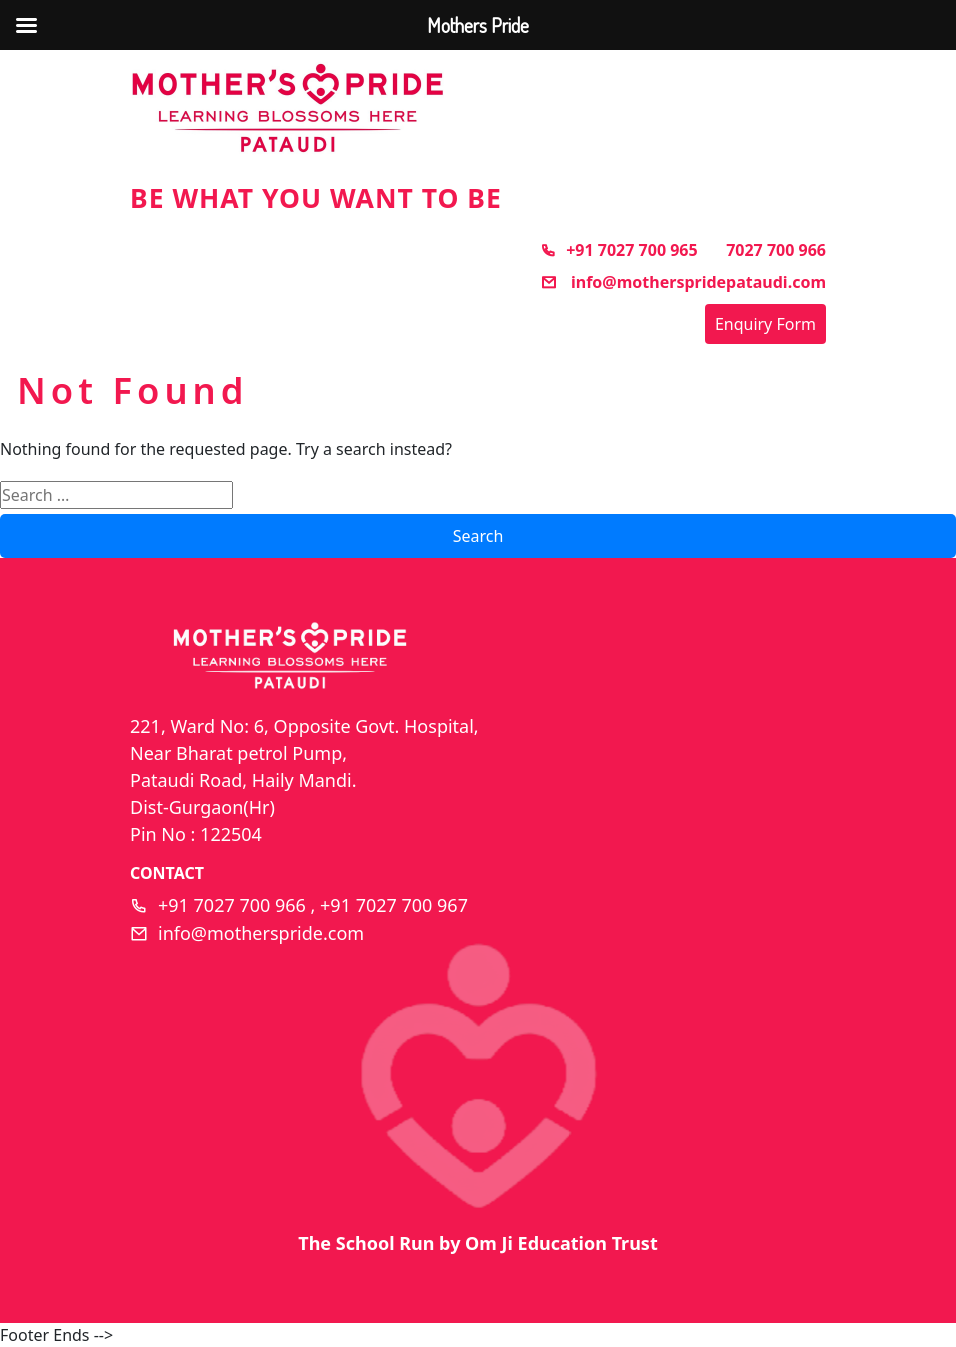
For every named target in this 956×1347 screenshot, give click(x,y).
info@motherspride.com (261, 933)
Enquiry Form (765, 324)
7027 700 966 (776, 250)
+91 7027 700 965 (618, 250)
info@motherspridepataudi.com (683, 282)
